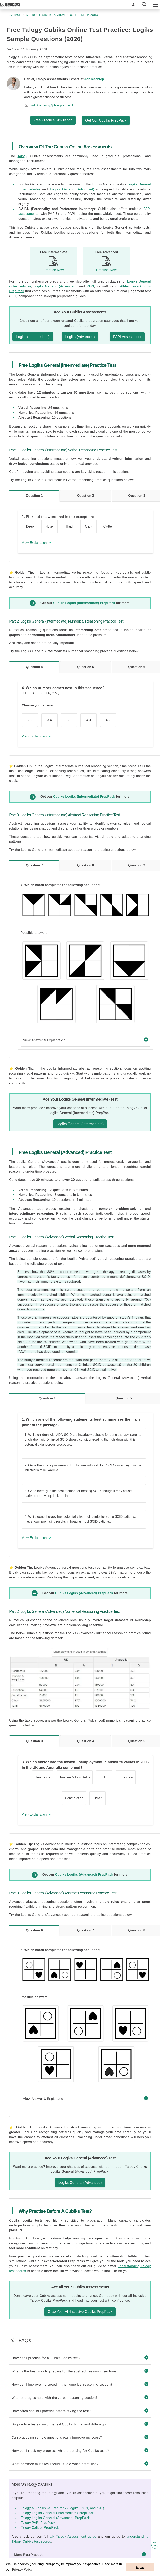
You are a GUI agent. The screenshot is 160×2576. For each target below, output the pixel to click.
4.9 (108, 720)
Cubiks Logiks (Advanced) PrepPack (84, 1593)
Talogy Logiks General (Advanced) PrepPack (55, 2518)
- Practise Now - (53, 270)
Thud (69, 526)
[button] (133, 4)
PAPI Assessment (127, 337)
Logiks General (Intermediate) (80, 1124)
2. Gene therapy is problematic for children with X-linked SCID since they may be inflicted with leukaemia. (83, 1467)
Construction (74, 1798)
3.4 (49, 720)
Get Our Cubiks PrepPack (105, 120)
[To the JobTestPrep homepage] (10, 5)
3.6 (69, 720)
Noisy (49, 526)
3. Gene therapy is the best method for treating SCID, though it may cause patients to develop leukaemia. (78, 1493)
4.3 (88, 720)
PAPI (90, 286)
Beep (30, 526)
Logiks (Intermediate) (32, 337)
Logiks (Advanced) (80, 337)
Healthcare (42, 1777)
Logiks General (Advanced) (72, 189)
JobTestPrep (94, 79)
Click (88, 526)
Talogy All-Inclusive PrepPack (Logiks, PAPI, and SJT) (62, 2508)
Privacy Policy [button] (22, 2569)
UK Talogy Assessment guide (73, 2536)
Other (97, 1798)
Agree (140, 2567)
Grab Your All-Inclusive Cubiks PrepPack (80, 2312)
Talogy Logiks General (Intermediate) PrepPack (57, 2513)
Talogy (22, 156)
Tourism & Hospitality (74, 1777)
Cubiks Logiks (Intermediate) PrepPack (84, 603)
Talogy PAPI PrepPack (38, 2522)
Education (125, 1777)
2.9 (30, 720)
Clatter (108, 526)
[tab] (34, 495)
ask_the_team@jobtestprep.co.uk (52, 105)
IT (104, 1777)
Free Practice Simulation (52, 120)
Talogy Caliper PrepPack (40, 2527)
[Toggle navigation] (155, 4)
